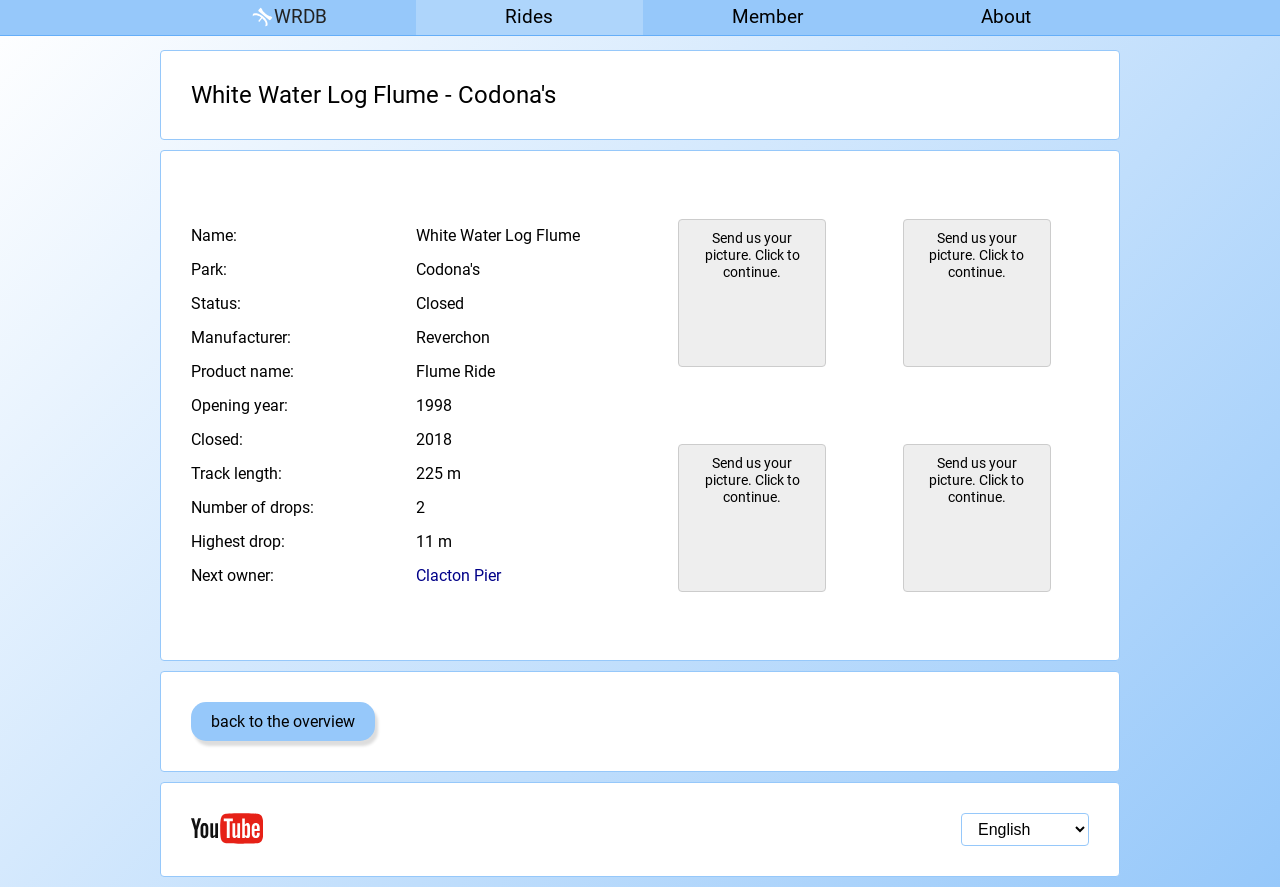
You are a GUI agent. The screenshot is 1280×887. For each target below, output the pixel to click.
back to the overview (283, 721)
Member (767, 16)
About (1006, 16)
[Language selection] (1025, 829)
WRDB (288, 17)
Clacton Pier (458, 575)
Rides (529, 16)
